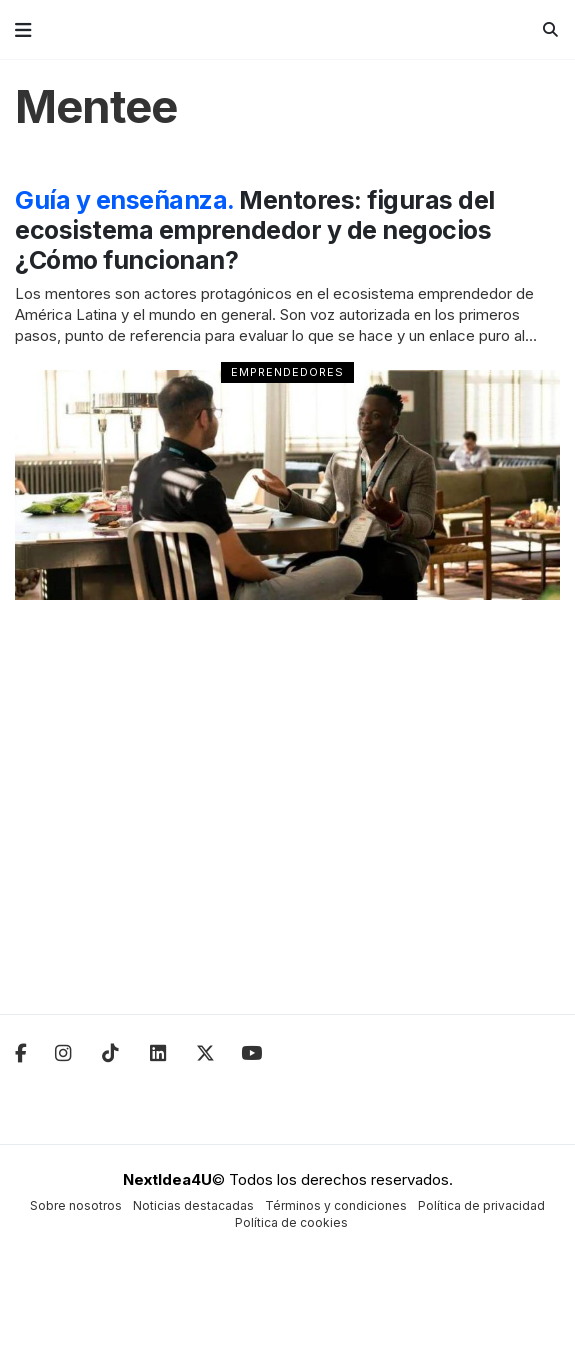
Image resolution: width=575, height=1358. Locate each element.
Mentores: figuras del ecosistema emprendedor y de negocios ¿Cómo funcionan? (255, 230)
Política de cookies (291, 1222)
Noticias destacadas (193, 1205)
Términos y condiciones (336, 1205)
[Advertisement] (287, 820)
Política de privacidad (481, 1205)
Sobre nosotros (76, 1205)
